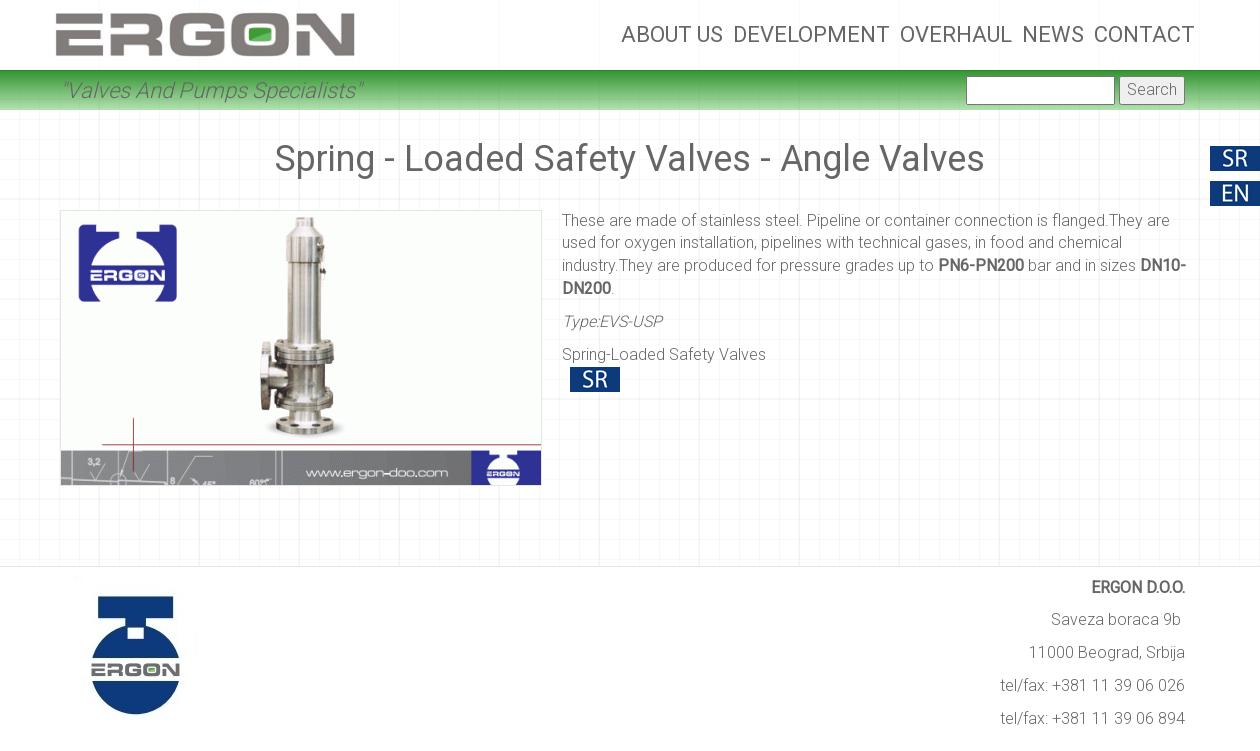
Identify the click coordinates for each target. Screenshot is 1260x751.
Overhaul (956, 34)
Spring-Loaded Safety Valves (664, 354)
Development (811, 34)
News (1053, 34)
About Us (672, 34)
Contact (1144, 34)
